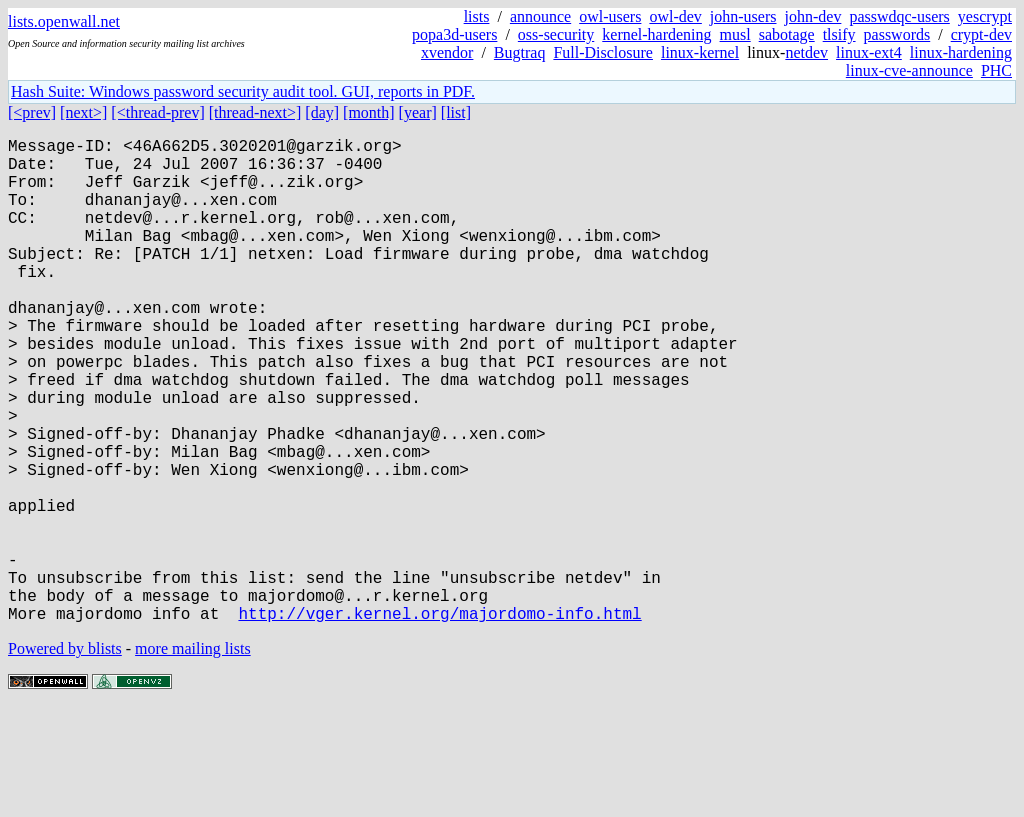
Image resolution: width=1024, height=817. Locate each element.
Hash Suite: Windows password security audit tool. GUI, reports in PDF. (243, 91)
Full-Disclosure (603, 52)
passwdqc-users (899, 16)
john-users (743, 16)
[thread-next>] (255, 112)
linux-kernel (700, 52)
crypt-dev (981, 34)
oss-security (556, 34)
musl (735, 34)
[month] (369, 112)
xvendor (447, 52)
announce (540, 16)
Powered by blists (65, 756)
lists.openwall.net (64, 21)
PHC (996, 70)
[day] (322, 112)
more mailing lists (193, 756)
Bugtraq (520, 52)
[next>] (83, 112)
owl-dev (675, 16)
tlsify (839, 34)
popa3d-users (454, 34)
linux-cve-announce (909, 70)
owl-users (610, 16)
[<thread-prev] (157, 112)
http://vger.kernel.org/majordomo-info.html (439, 721)
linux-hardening (961, 52)
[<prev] (32, 112)
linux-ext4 (869, 52)
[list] (456, 112)
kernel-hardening (656, 34)
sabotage (787, 34)
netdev (806, 52)
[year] (418, 112)
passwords (897, 34)
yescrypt (985, 16)
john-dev (813, 16)
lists (477, 16)
